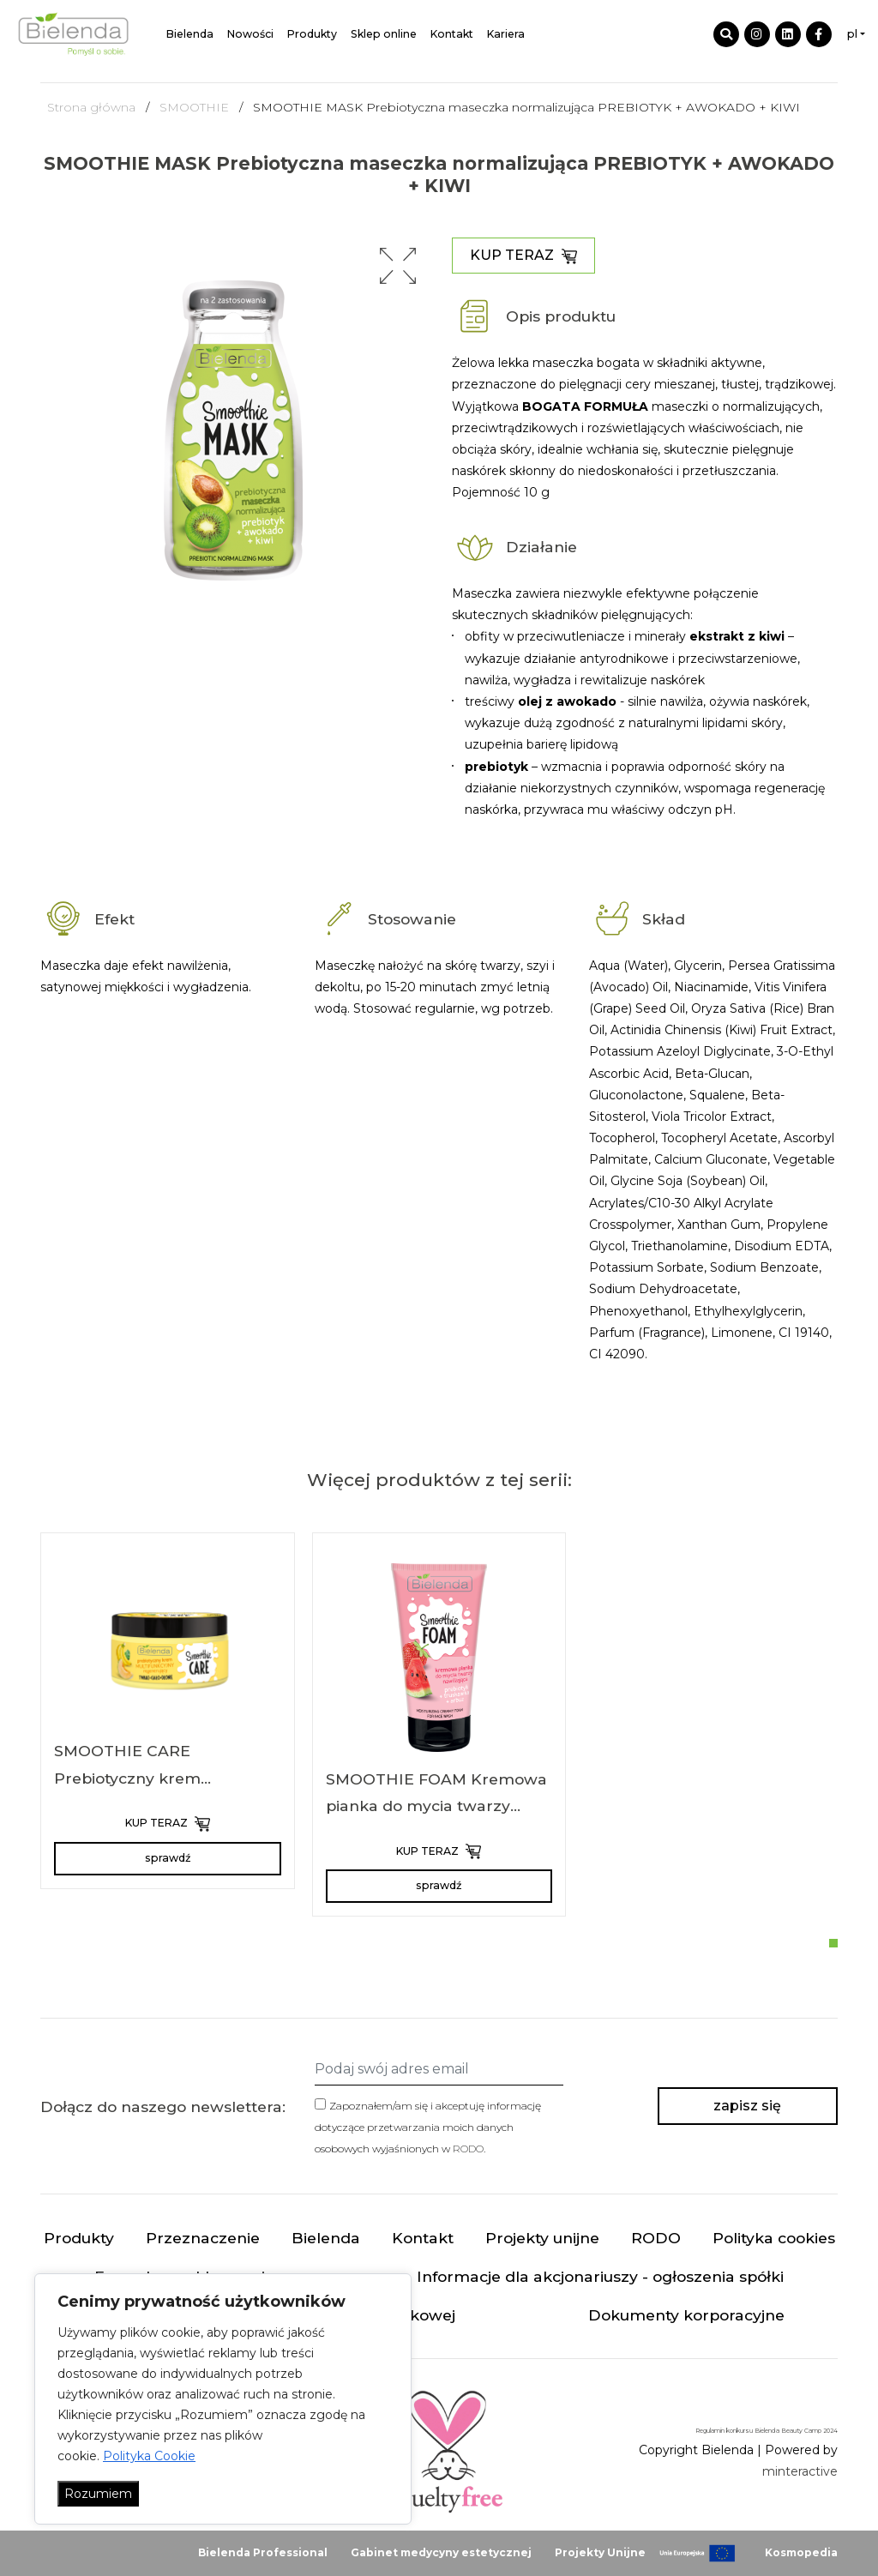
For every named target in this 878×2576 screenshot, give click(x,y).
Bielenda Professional (263, 2552)
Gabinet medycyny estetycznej (441, 2552)
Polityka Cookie (149, 2456)
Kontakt (451, 33)
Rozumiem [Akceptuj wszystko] (98, 2493)
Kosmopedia (801, 2552)
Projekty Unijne (600, 2552)
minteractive (800, 2471)
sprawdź (167, 1857)
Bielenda (189, 33)
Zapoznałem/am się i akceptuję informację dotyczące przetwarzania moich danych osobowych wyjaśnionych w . (428, 2127)
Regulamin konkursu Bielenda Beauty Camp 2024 (766, 2431)
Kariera (506, 33)
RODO (468, 2148)
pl (852, 33)
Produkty (312, 33)
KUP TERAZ (523, 255)
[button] (398, 266)
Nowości (250, 33)
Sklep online (384, 33)
